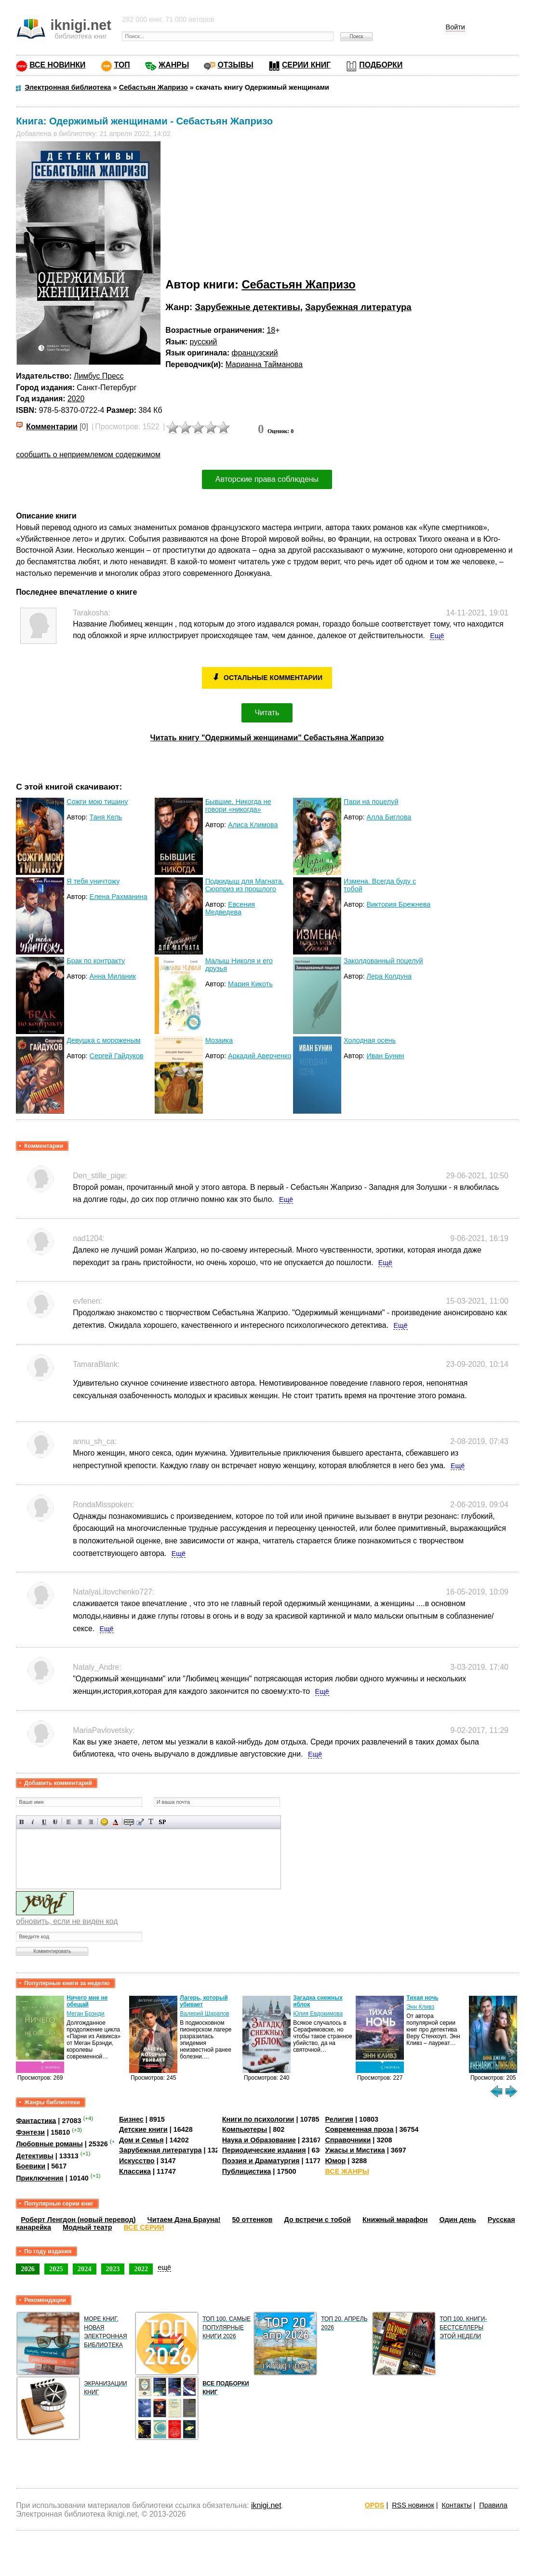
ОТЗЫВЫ (235, 65)
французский (255, 353)
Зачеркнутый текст (55, 1822)
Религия (339, 2119)
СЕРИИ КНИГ (306, 65)
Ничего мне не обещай (87, 2001)
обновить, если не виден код (67, 1921)
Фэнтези (30, 2132)
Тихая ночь (422, 1997)
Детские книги (143, 2129)
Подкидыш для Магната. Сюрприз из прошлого (244, 885)
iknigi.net (266, 2505)
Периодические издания (264, 2150)
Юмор (335, 2161)
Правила (493, 2505)
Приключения (40, 2178)
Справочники (348, 2140)
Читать (267, 713)
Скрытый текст (128, 1822)
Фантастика (36, 2120)
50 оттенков (252, 2219)
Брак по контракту (96, 961)
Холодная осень (370, 1040)
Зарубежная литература (358, 307)
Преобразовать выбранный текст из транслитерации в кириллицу (151, 1822)
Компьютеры (244, 2129)
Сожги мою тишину (97, 801)
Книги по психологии (258, 2119)
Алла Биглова (388, 817)
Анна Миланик (113, 976)
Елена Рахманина (118, 896)
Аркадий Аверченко (259, 1056)
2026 (28, 2269)
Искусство (137, 2161)
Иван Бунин (385, 1056)
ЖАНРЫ (174, 65)
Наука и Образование (259, 2140)
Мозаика (219, 1040)
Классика (135, 2171)
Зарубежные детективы (247, 307)
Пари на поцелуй (371, 801)
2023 (113, 2269)
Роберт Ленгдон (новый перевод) (78, 2219)
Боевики (30, 2166)
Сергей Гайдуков (117, 1056)
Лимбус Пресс (99, 376)
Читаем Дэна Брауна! (184, 2219)
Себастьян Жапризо (298, 284)
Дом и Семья (141, 2140)
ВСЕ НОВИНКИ (57, 65)
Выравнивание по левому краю (68, 1822)
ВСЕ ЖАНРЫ (347, 2171)
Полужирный (21, 1822)
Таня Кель (106, 817)
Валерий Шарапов (204, 2013)
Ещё (437, 636)
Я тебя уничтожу (93, 881)
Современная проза (359, 2129)
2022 (141, 2269)
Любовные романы (49, 2144)
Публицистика (246, 2171)
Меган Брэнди (86, 2013)
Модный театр (87, 2227)
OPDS (375, 2505)
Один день (458, 2219)
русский (203, 342)
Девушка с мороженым (103, 1040)
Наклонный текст (33, 1822)
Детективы (34, 2156)
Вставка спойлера (162, 1822)
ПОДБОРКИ (380, 65)
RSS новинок (413, 2505)
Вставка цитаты (140, 1822)
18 (271, 330)
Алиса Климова (253, 825)
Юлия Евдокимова (318, 2013)
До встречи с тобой (317, 2219)
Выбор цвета (115, 1822)
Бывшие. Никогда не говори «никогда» (238, 805)
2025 (56, 2269)
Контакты (456, 2505)
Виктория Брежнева (398, 904)
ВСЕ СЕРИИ (143, 2227)
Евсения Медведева (230, 908)
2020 (75, 399)
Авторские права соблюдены (267, 479)
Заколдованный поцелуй (383, 961)
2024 (85, 2269)
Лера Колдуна (388, 976)
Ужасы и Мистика (355, 2150)
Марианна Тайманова (264, 364)
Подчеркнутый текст (44, 1822)
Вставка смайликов (104, 1822)
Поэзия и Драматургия (261, 2161)
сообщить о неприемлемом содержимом (88, 454)
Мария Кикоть (250, 984)
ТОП (122, 65)
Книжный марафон (395, 2219)
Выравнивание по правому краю (90, 1822)
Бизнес (131, 2119)
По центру (79, 1822)
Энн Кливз (420, 2007)
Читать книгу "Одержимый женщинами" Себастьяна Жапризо (267, 738)
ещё (164, 2267)
